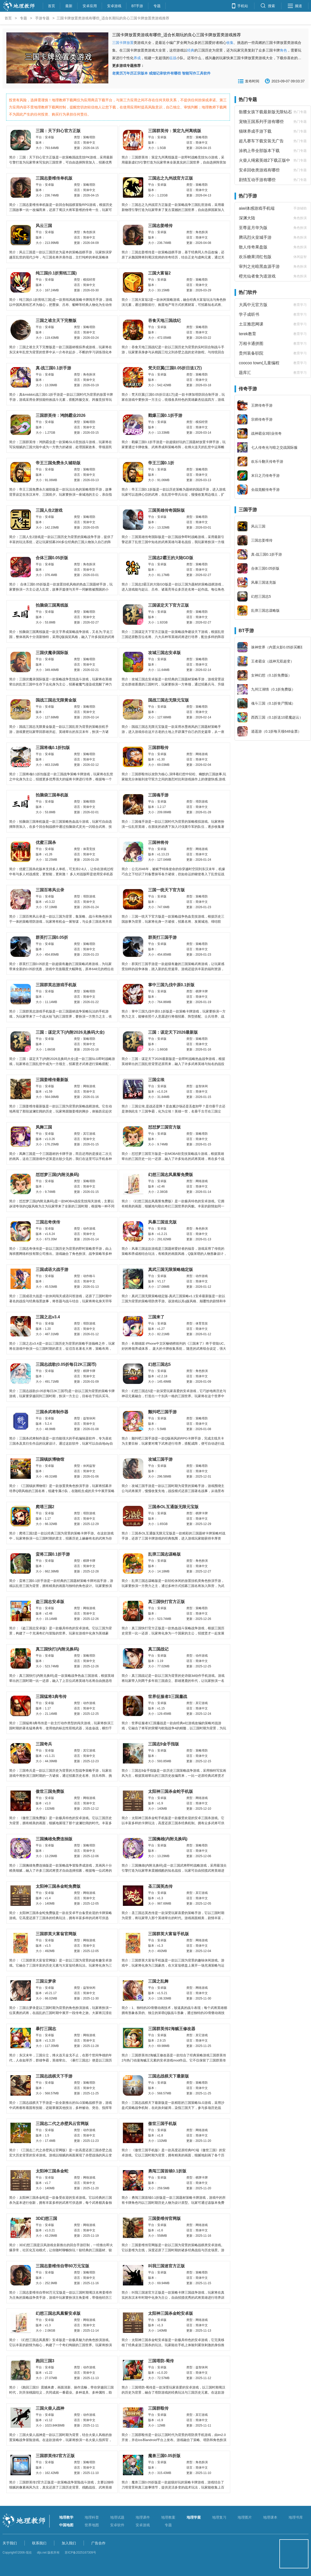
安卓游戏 (114, 5)
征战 (172, 58)
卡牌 (122, 43)
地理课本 (270, 2517)
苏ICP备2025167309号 (80, 2552)
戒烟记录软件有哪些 (165, 73)
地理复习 (219, 2517)
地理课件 (143, 2517)
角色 (283, 50)
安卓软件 (117, 2525)
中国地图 (66, 2525)
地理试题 (117, 2517)
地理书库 (296, 2517)
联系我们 (39, 2543)
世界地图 (92, 2525)
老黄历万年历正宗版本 (130, 73)
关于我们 (10, 2543)
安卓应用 (90, 5)
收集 (230, 43)
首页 (51, 5)
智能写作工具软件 (196, 73)
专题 (157, 5)
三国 (115, 43)
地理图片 (245, 2517)
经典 (190, 50)
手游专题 (42, 18)
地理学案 (194, 2517)
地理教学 (66, 2517)
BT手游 (137, 5)
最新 (68, 5)
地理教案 (168, 2517)
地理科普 (92, 2517)
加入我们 (69, 2543)
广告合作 (98, 2543)
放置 (130, 43)
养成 (137, 58)
